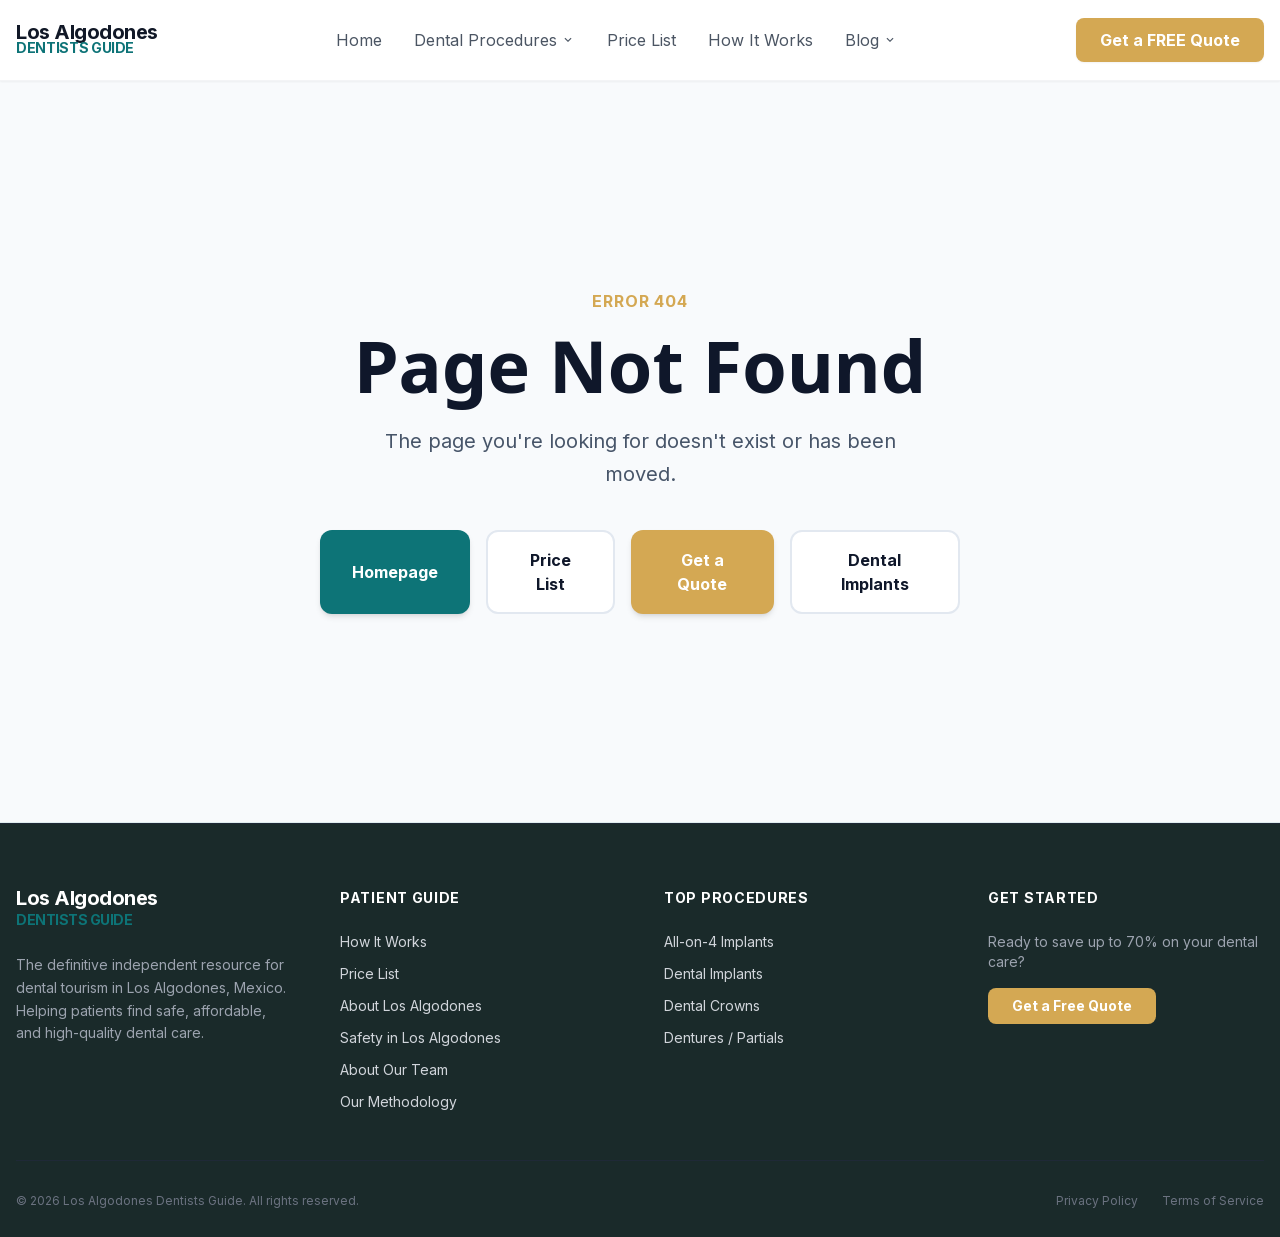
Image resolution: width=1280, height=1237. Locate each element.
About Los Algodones (411, 1005)
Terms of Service (1213, 1200)
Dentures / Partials (724, 1037)
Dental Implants (875, 572)
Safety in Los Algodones (420, 1037)
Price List (641, 40)
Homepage (395, 572)
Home (359, 40)
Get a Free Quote (1072, 1005)
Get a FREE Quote (1170, 40)
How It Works (760, 40)
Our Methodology (398, 1101)
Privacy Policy (1097, 1200)
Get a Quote (702, 572)
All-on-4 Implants (719, 941)
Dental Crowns (712, 1005)
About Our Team (394, 1069)
